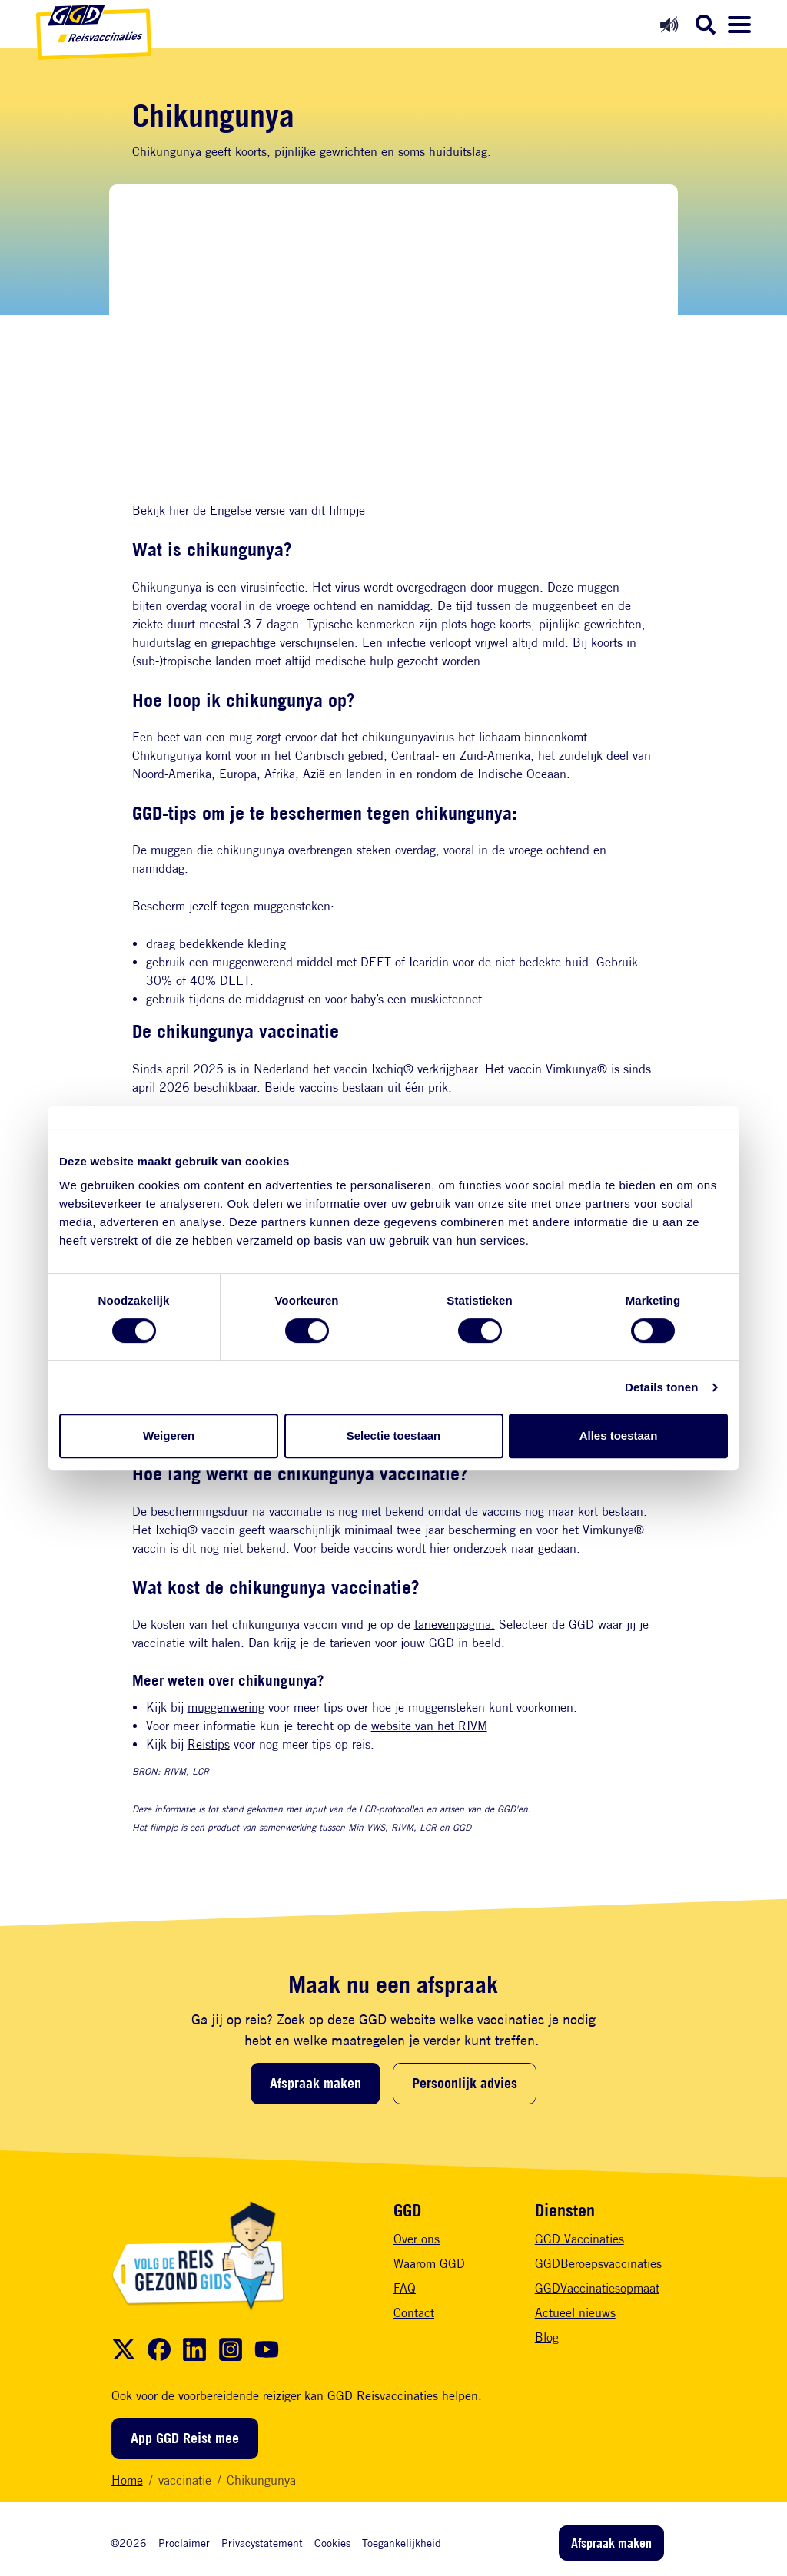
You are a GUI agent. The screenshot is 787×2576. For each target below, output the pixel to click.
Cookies (332, 2542)
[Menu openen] (739, 24)
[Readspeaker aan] (669, 24)
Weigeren (168, 1435)
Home (127, 2480)
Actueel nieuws (575, 2313)
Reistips (209, 1744)
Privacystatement (262, 2542)
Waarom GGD (429, 2263)
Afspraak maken (315, 2082)
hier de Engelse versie (227, 510)
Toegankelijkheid (401, 2542)
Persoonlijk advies (464, 2082)
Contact (414, 2313)
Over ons (417, 2239)
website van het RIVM (429, 1726)
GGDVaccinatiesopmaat (597, 2288)
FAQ (405, 2288)
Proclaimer (184, 2542)
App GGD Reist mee (185, 2437)
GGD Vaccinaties (579, 2239)
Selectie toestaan (394, 1435)
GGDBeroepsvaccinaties (598, 2263)
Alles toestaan (618, 1435)
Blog (547, 2337)
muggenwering (226, 1707)
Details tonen (661, 1387)
